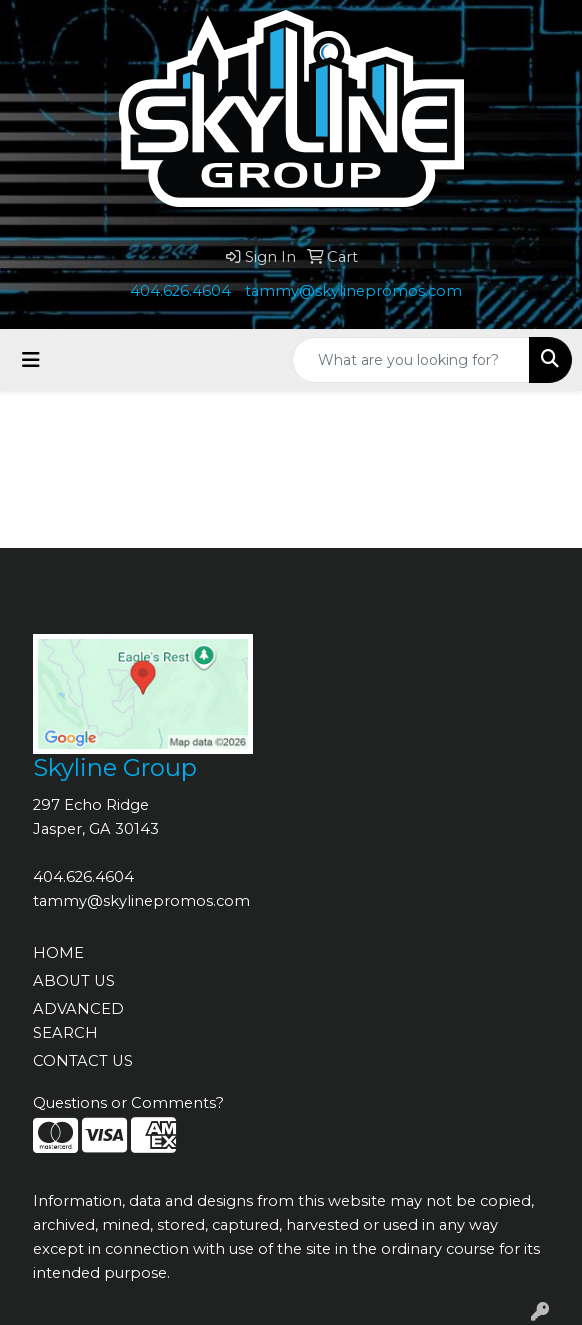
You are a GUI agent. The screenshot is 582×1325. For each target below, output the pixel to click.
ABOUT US (74, 981)
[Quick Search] (411, 360)
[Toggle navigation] (31, 360)
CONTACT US (83, 1061)
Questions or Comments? (128, 1103)
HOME (58, 953)
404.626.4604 (180, 291)
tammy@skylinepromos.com (353, 291)
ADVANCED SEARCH (78, 1021)
